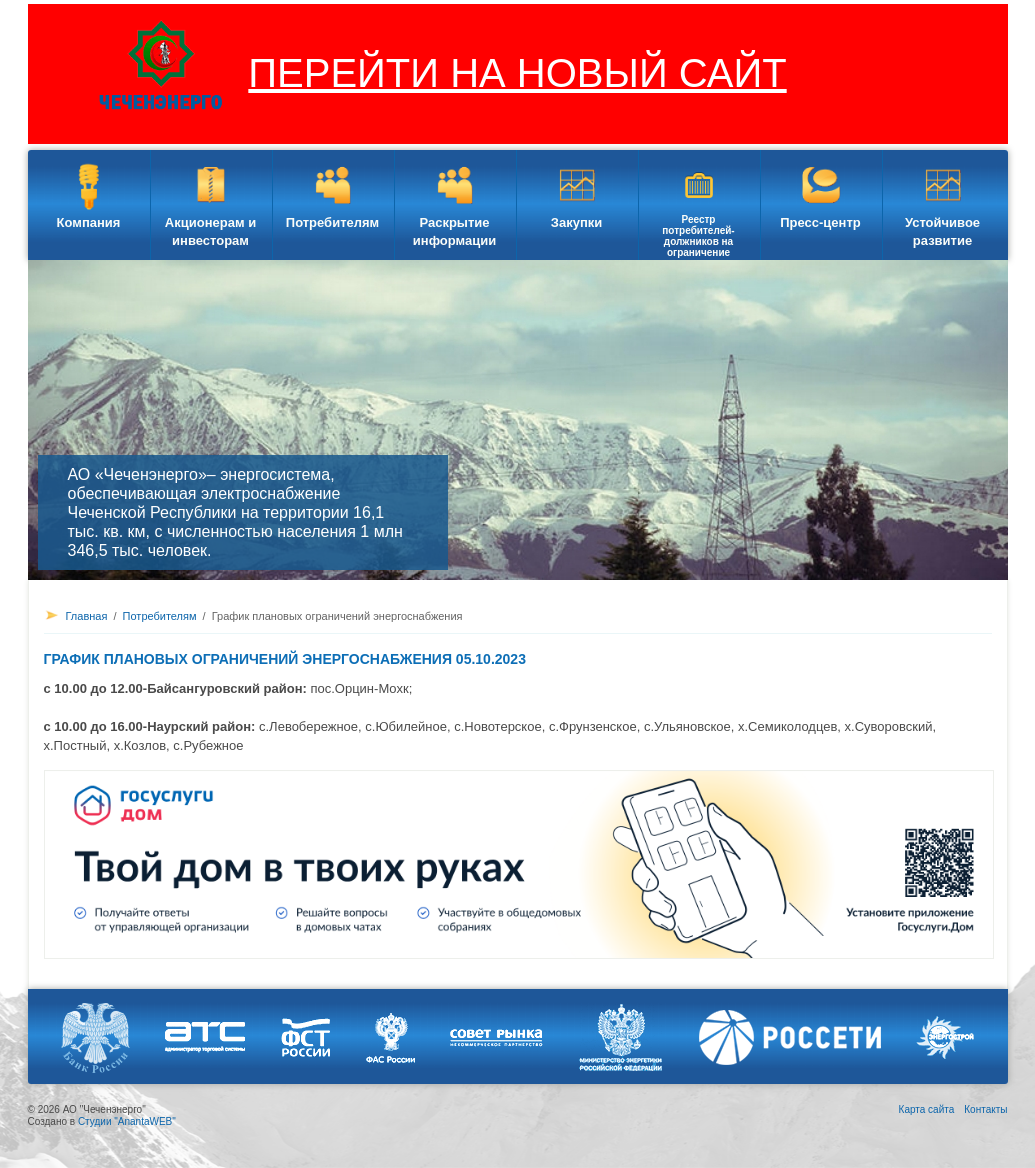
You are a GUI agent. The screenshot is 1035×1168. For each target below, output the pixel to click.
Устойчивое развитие (942, 231)
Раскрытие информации (454, 231)
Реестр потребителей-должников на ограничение (698, 236)
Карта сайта (927, 1109)
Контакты (985, 1109)
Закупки (576, 222)
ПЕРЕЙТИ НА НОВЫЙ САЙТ (517, 73)
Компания (89, 222)
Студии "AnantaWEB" (127, 1121)
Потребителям (332, 222)
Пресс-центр (820, 222)
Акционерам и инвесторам (210, 231)
